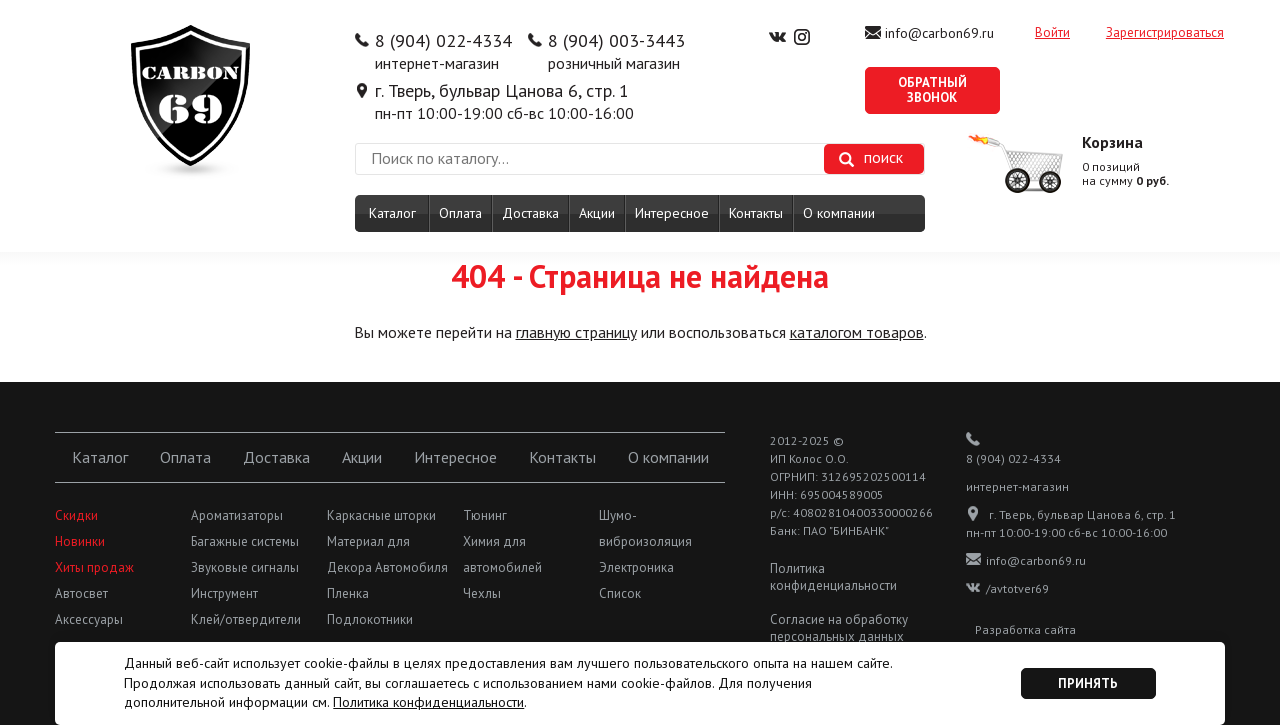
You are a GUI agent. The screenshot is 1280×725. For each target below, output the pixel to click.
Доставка (530, 213)
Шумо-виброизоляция (645, 528)
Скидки (76, 515)
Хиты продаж (94, 567)
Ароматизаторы (237, 515)
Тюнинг (485, 515)
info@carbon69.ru (939, 33)
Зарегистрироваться (1165, 32)
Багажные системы (245, 541)
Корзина (1112, 142)
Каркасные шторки (381, 515)
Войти (1052, 32)
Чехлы (482, 593)
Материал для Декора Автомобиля (387, 554)
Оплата (460, 213)
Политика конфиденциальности (833, 577)
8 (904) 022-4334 (443, 40)
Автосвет (81, 593)
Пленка (348, 593)
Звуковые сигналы (245, 567)
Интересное (672, 213)
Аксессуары (89, 619)
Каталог (392, 213)
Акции (597, 213)
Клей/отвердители (246, 619)
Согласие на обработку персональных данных (839, 628)
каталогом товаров (857, 332)
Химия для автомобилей (502, 554)
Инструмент (224, 593)
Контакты (756, 213)
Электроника (636, 567)
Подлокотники (370, 619)
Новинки (80, 541)
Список (620, 593)
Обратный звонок (932, 90)
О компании (839, 213)
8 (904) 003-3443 (616, 40)
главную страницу (576, 332)
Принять (1088, 683)
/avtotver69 (1007, 588)
